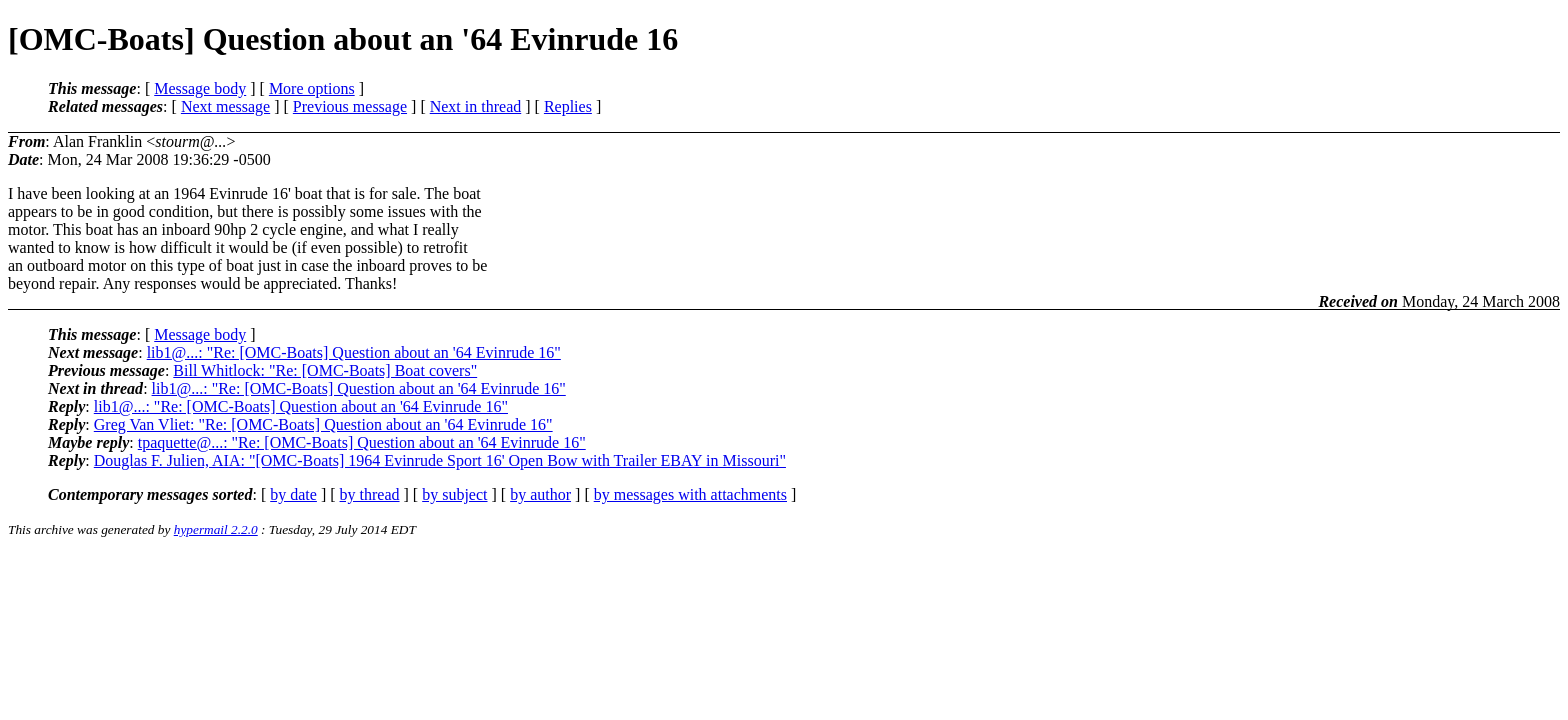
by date (293, 494)
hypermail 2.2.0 (216, 529)
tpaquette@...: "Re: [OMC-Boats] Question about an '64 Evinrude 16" (362, 442)
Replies (568, 106)
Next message (225, 106)
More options (312, 88)
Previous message (350, 106)
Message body (200, 88)
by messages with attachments (690, 494)
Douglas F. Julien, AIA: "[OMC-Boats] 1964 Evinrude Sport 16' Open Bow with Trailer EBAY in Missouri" (440, 460)
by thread (370, 494)
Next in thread (476, 106)
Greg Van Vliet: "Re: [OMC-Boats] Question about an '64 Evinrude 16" (323, 424)
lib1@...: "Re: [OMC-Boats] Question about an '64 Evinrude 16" (354, 352)
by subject (454, 494)
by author (540, 494)
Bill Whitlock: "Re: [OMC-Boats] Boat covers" (325, 370)
